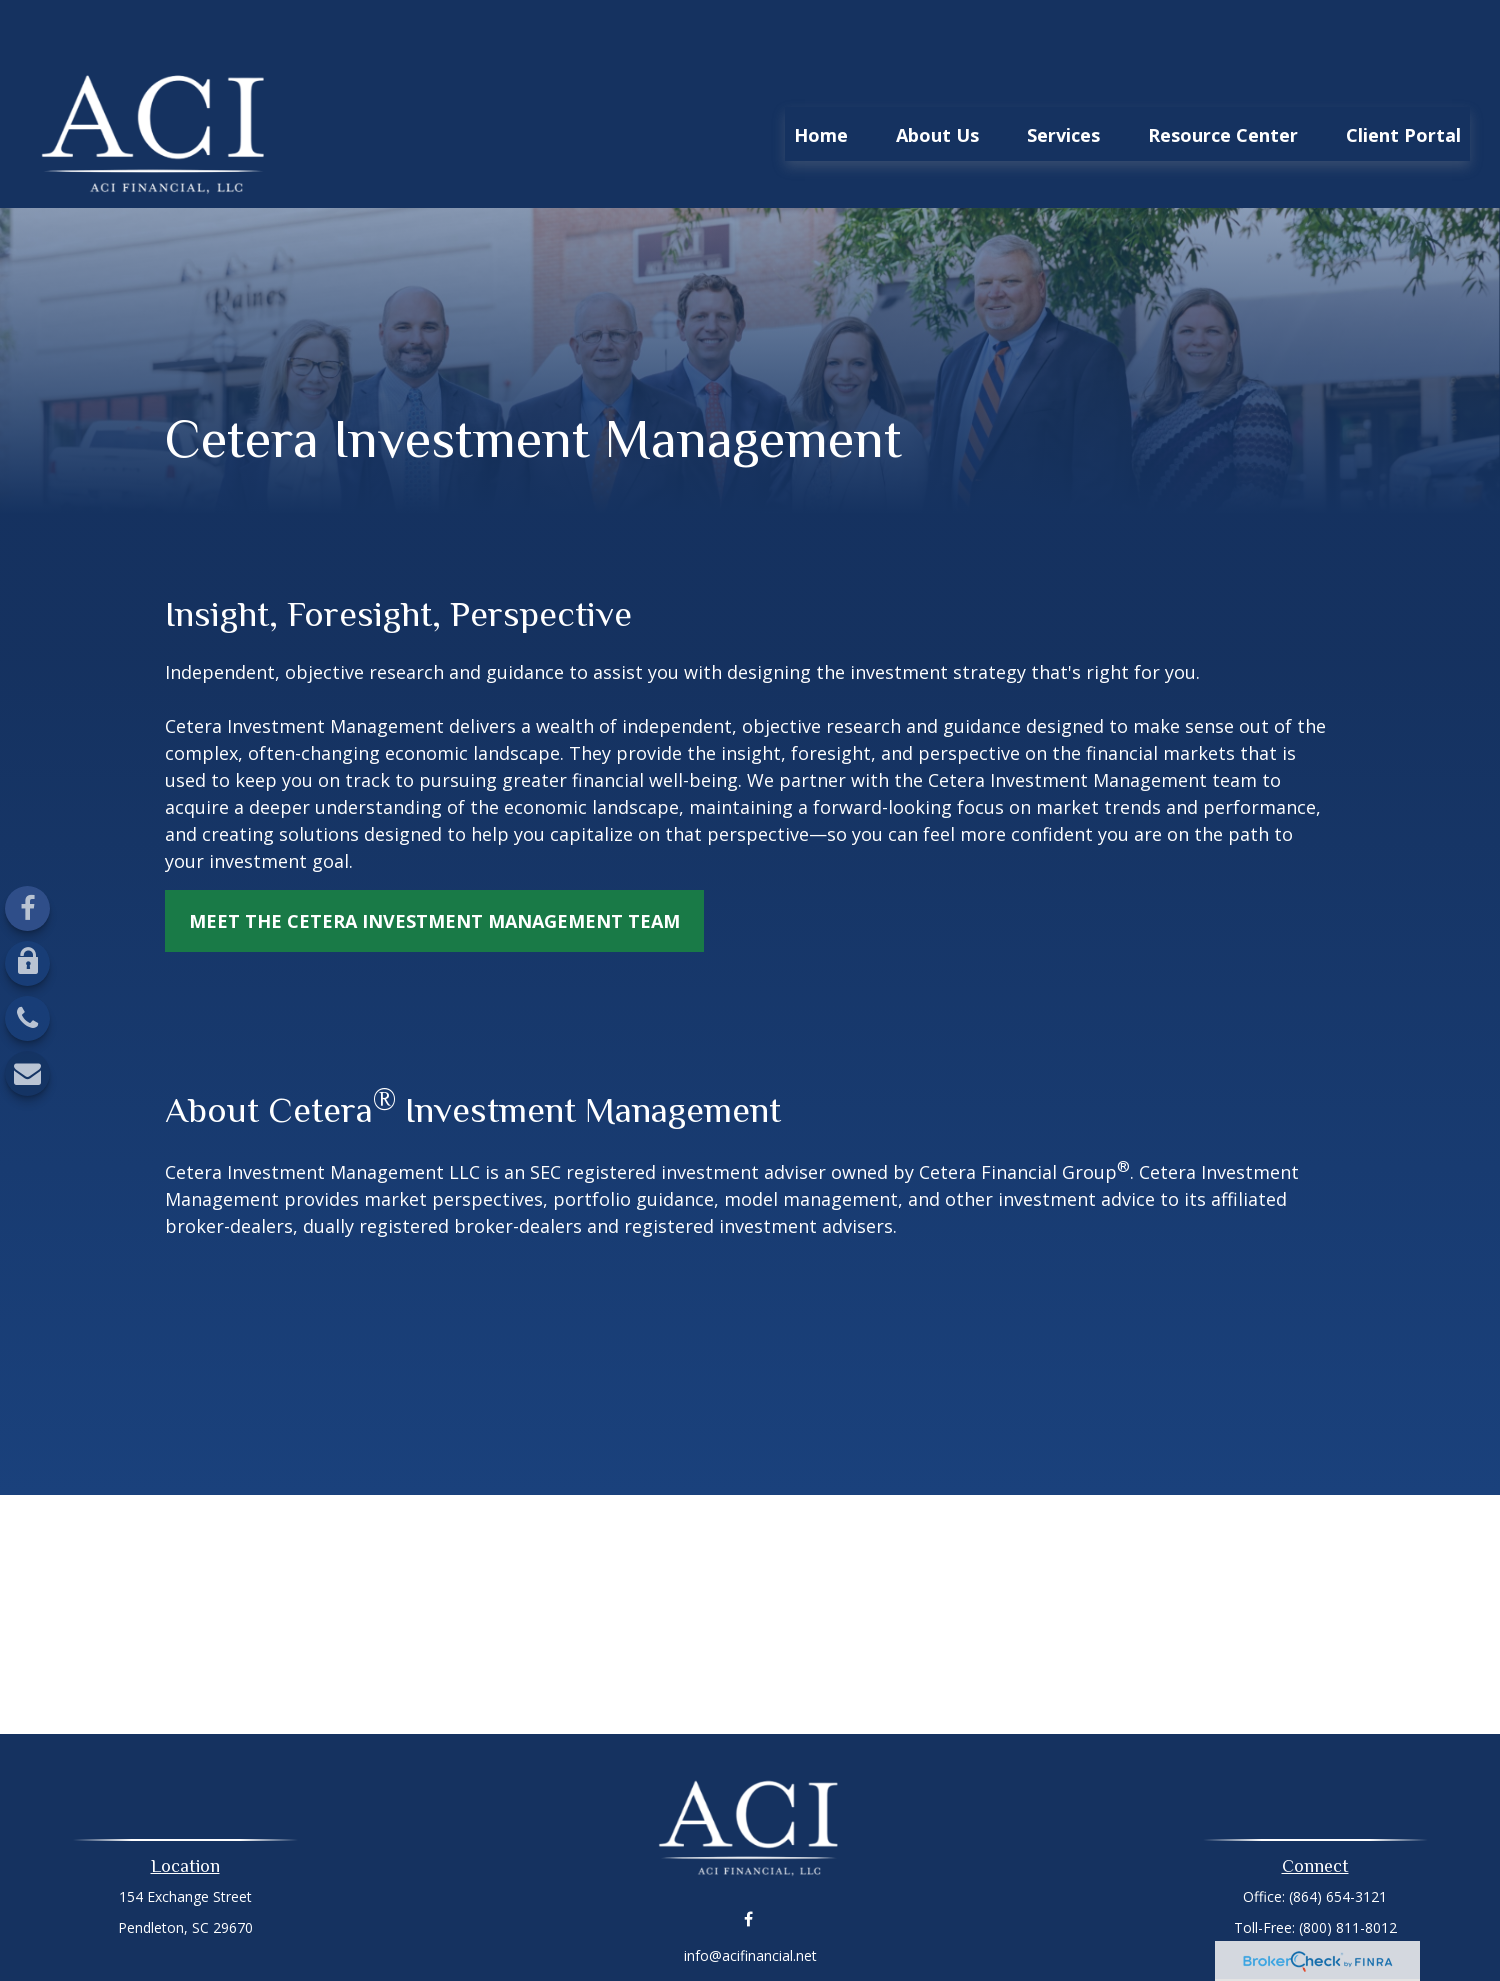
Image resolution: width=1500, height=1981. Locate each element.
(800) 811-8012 (1348, 1867)
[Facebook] (27, 908)
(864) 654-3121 (1338, 1836)
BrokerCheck (956, 1930)
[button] (821, 74)
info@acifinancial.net (750, 1895)
